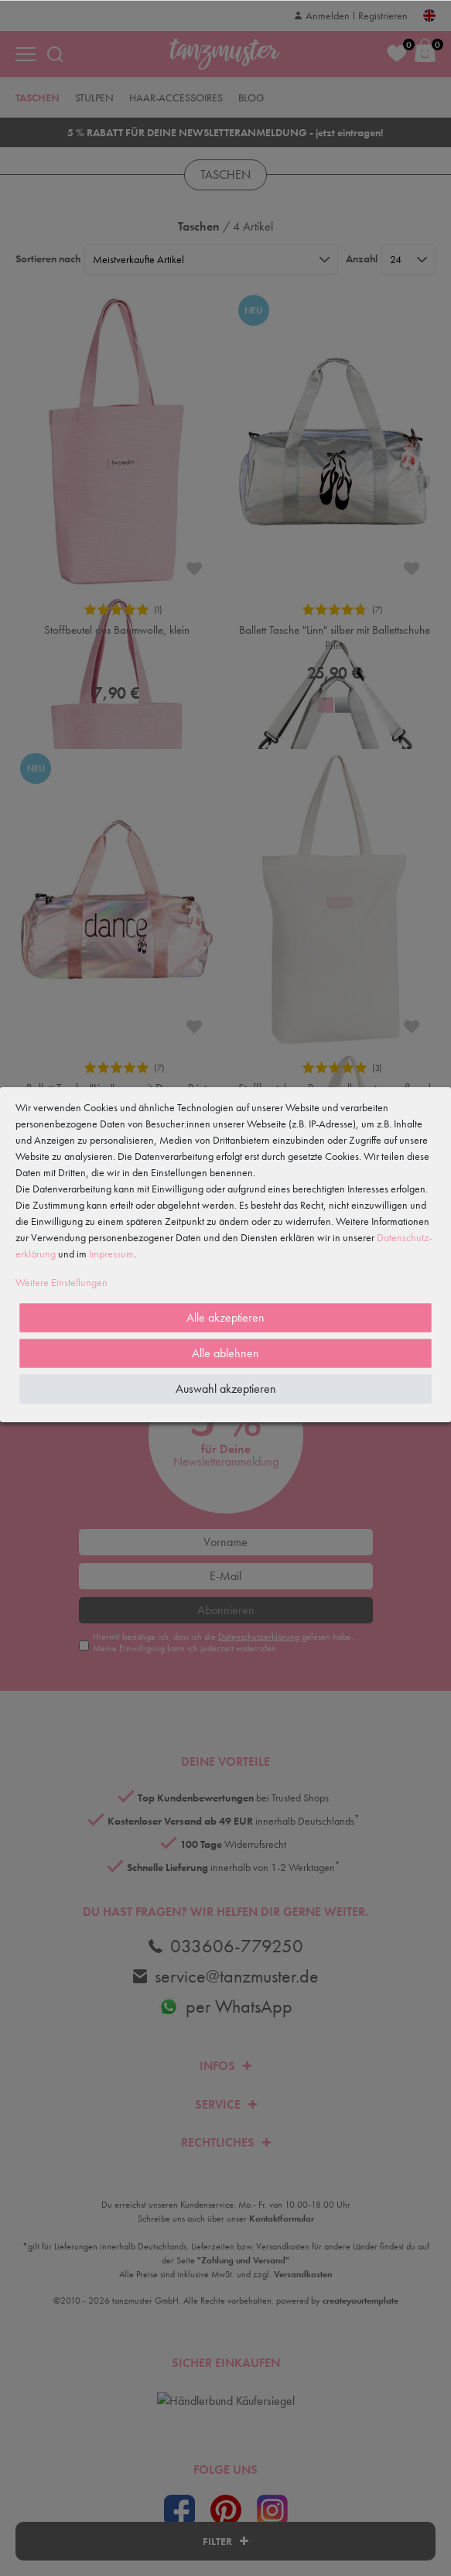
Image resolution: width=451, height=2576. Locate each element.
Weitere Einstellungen (61, 1282)
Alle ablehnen (225, 1353)
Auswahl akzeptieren (226, 1388)
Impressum (111, 1254)
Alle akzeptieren (225, 1317)
